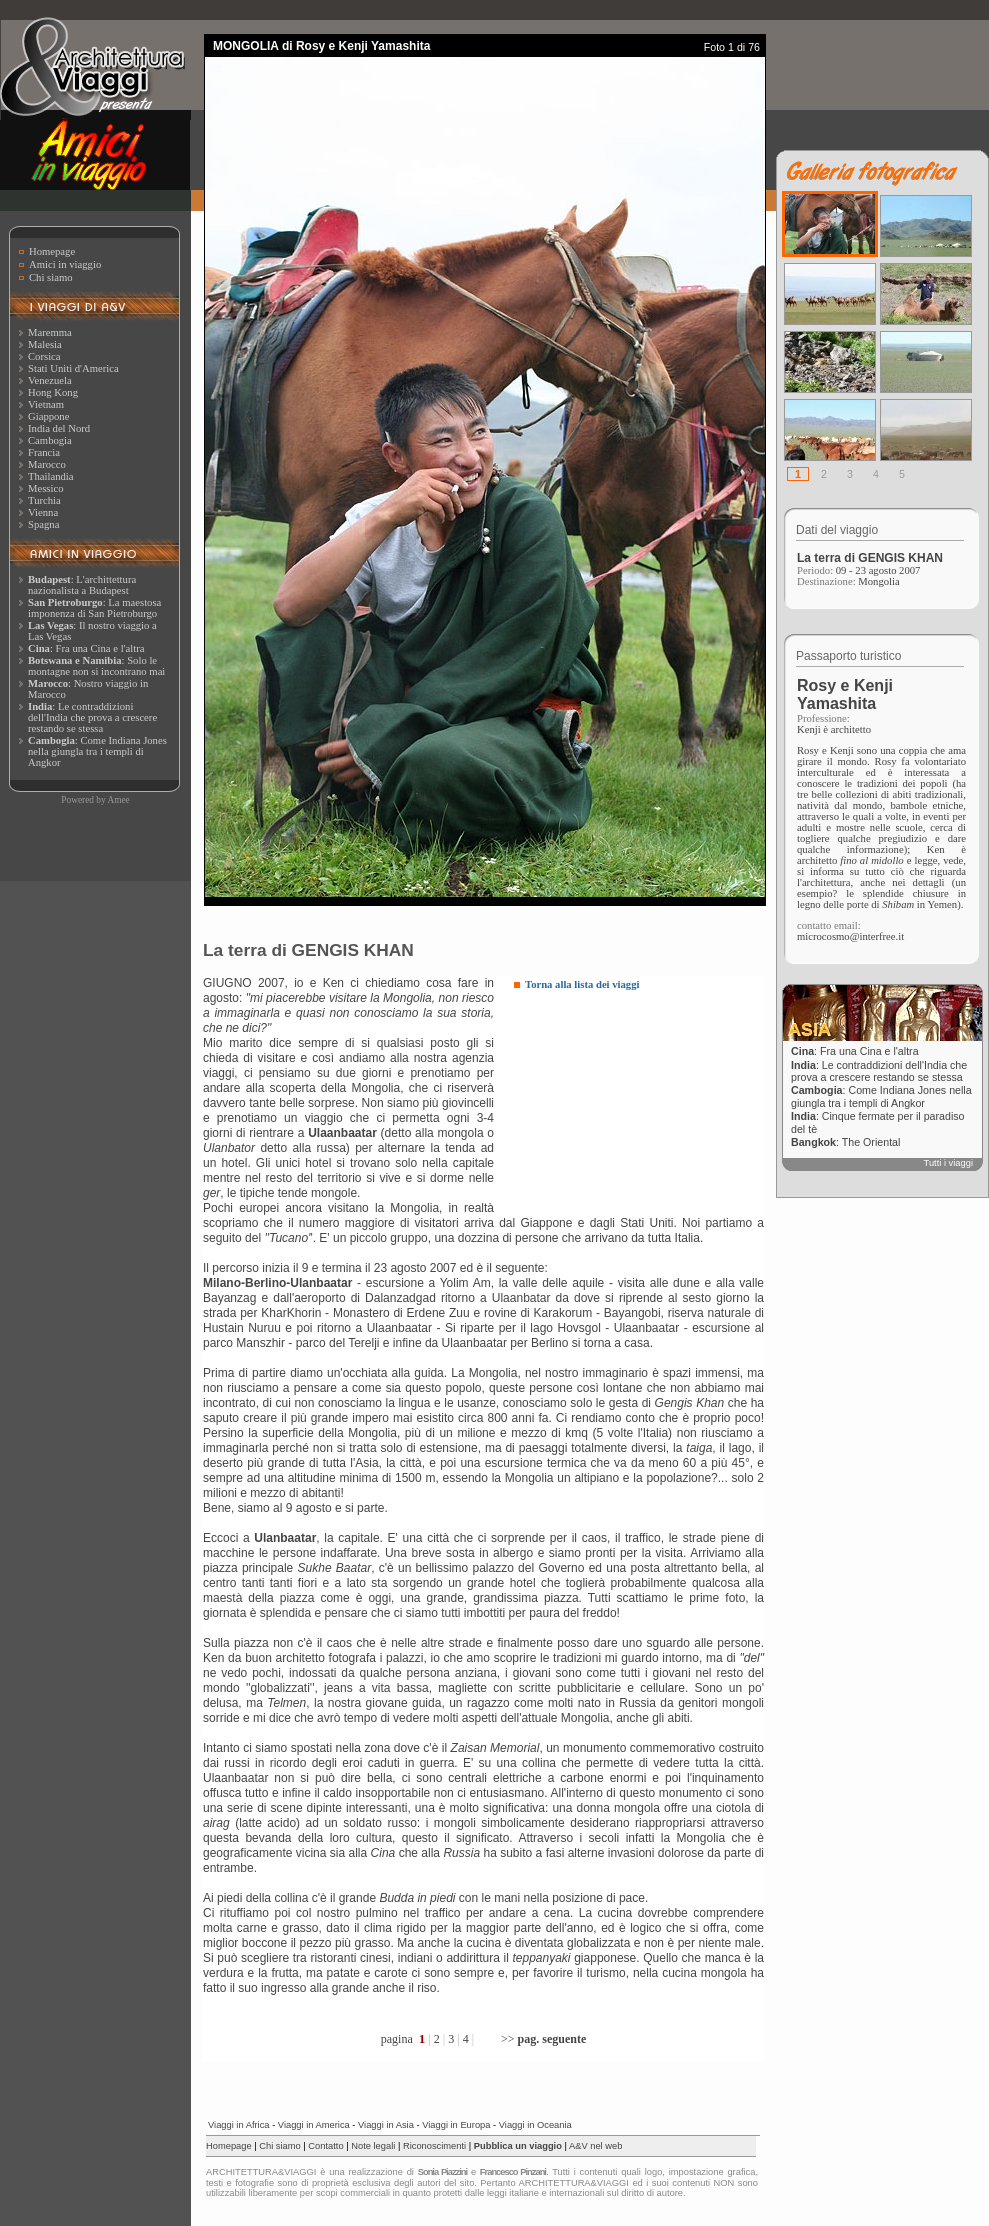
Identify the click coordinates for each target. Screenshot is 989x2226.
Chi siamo (51, 277)
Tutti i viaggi (948, 1163)
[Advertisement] (620, 1105)
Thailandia (51, 476)
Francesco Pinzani (513, 2172)
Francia (44, 452)
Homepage (52, 251)
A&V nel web (595, 2146)
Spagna (43, 524)
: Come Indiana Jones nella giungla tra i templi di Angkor (97, 751)
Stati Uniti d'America (73, 368)
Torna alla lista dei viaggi (582, 984)
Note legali (373, 2146)
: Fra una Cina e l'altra (86, 648)
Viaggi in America (314, 2125)
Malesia (45, 344)
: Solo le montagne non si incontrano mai (96, 666)
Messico (46, 488)
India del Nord (59, 428)
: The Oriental (845, 1142)
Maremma (50, 332)
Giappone (48, 416)
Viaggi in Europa (456, 2125)
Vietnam (46, 404)
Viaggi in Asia (386, 2125)
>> (543, 2039)
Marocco (47, 464)
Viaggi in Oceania (535, 2125)
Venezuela (50, 380)
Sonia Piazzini (442, 2172)
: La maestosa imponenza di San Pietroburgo (94, 608)
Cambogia (50, 440)
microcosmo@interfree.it (850, 936)
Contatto (325, 2146)
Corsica (44, 356)
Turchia (44, 500)
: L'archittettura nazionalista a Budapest (82, 585)
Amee (118, 800)
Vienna (43, 512)
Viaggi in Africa (239, 2125)
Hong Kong (53, 392)
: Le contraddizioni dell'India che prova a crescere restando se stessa (92, 717)
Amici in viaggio (65, 264)
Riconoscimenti (434, 2146)
